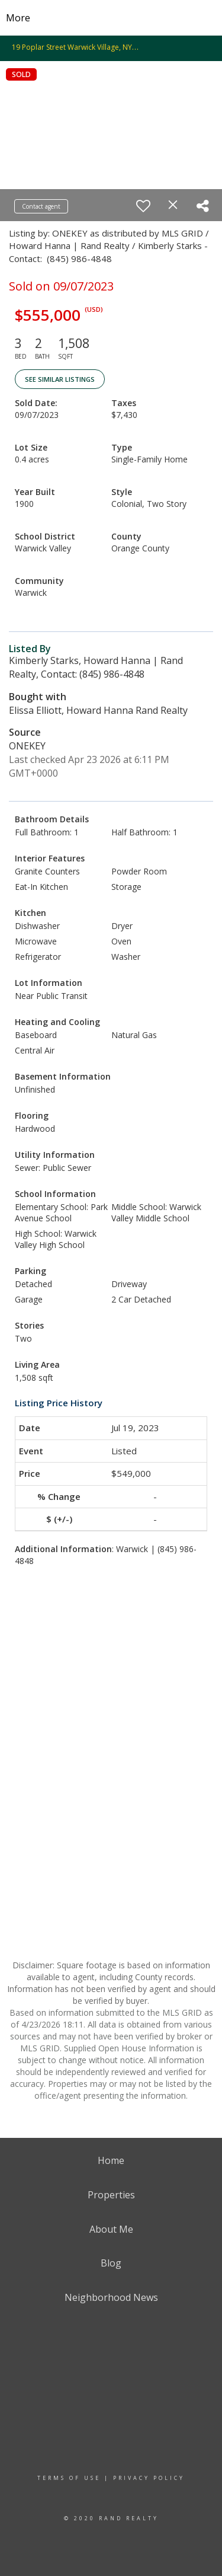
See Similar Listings (60, 379)
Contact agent (41, 206)
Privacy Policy (149, 2478)
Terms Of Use (69, 2478)
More (18, 17)
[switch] (143, 206)
